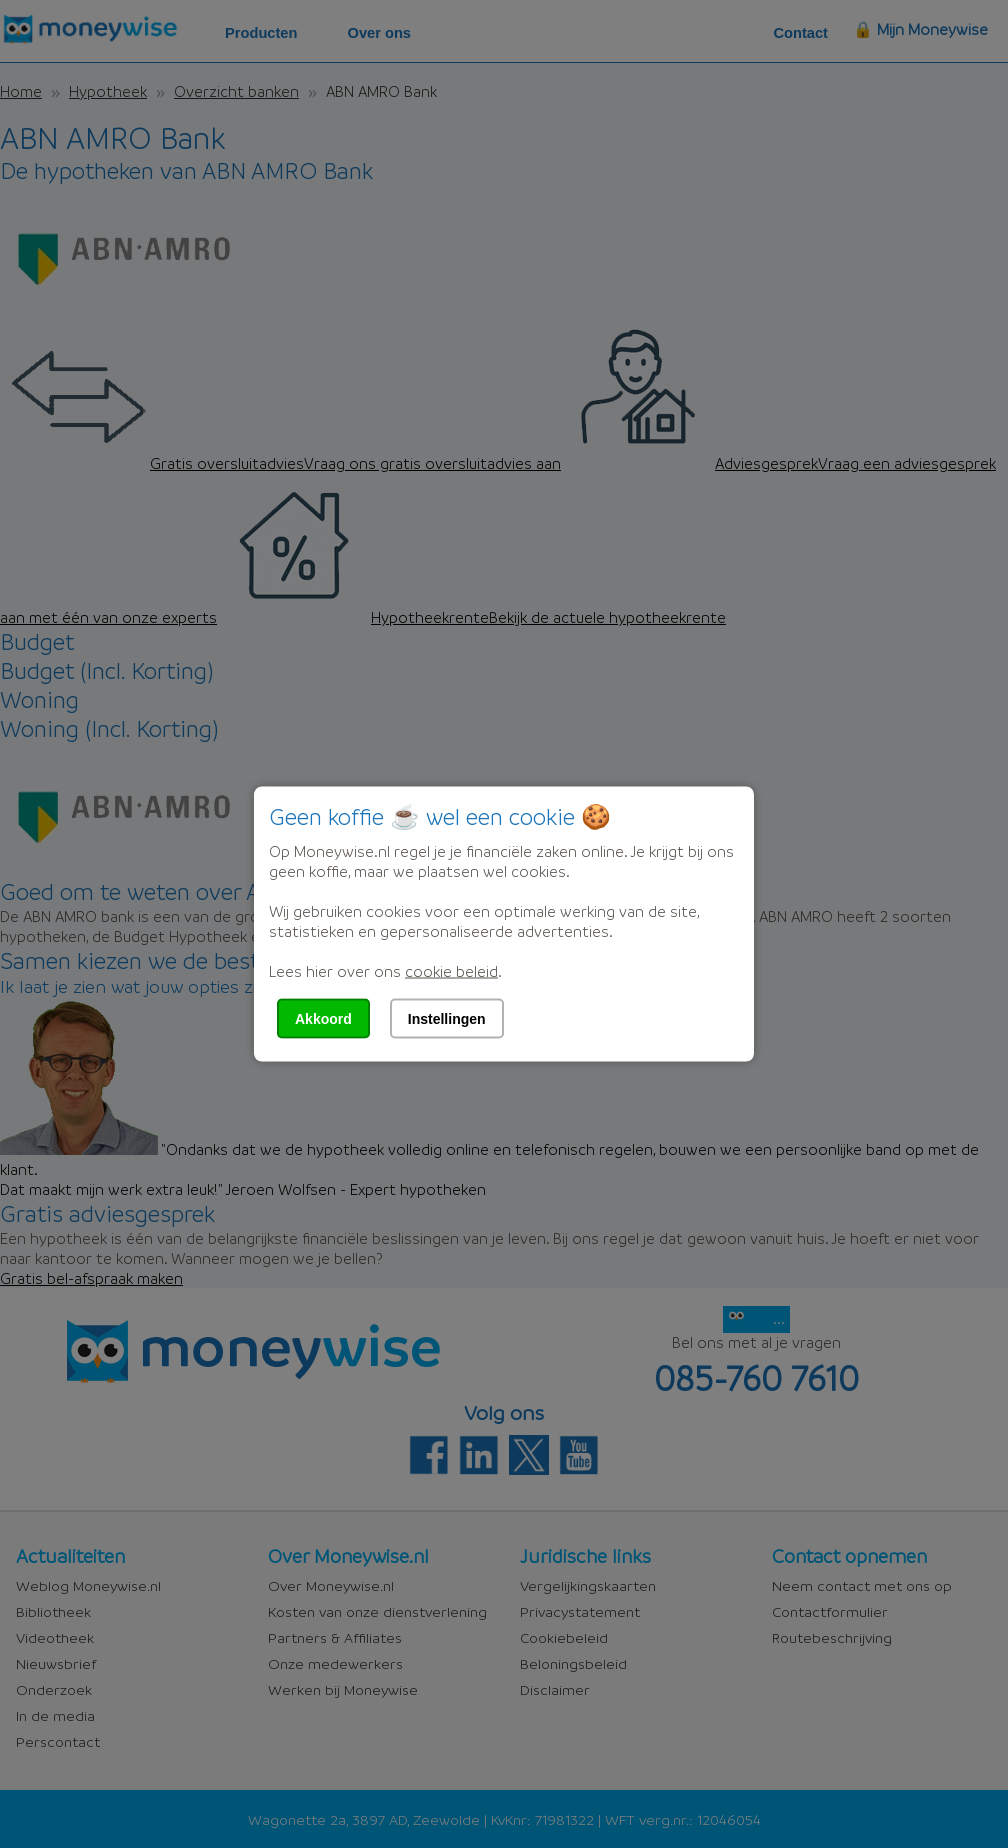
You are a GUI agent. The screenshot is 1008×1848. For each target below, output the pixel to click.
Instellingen (447, 1019)
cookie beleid (451, 971)
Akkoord (323, 1019)
